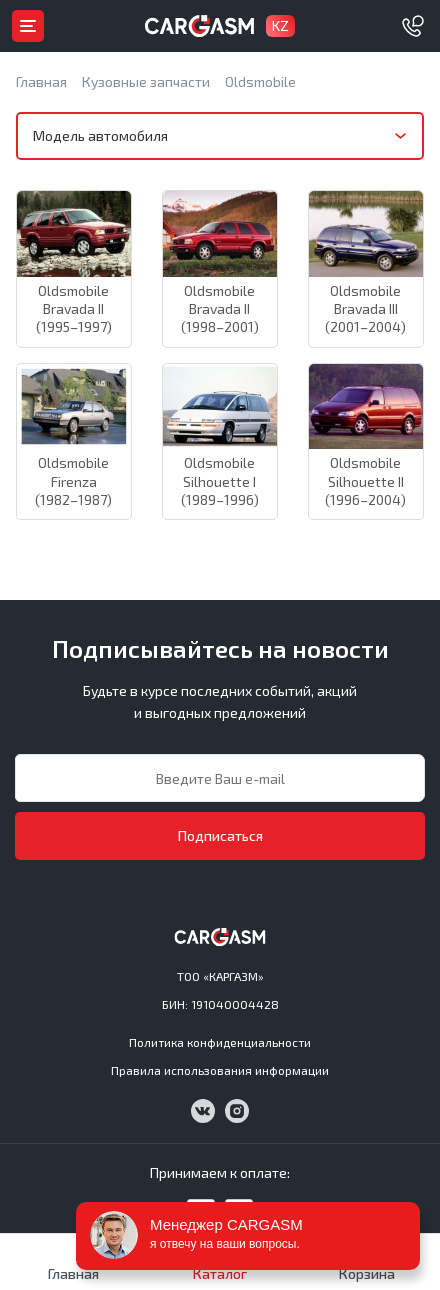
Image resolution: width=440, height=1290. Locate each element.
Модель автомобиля (100, 135)
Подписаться (220, 835)
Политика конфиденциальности (220, 1042)
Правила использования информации (220, 1070)
